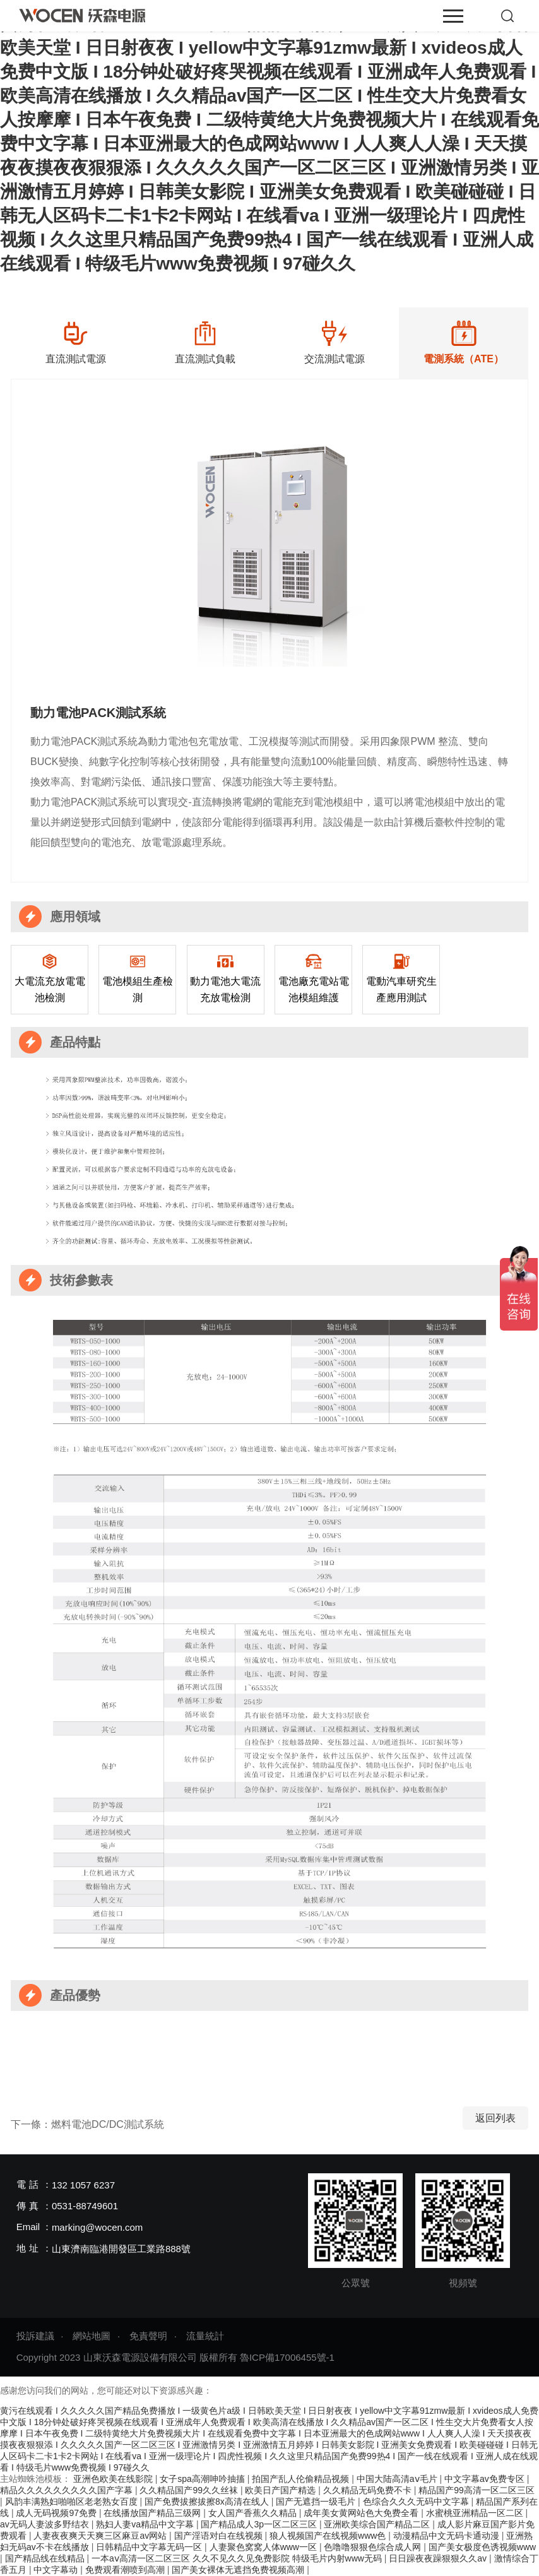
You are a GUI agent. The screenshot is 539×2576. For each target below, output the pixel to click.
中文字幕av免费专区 (485, 2479)
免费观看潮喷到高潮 (126, 2570)
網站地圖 (91, 2335)
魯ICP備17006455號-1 (287, 2357)
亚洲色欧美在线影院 (114, 2479)
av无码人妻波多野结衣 (46, 2524)
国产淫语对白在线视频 (219, 2536)
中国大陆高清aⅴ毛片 (398, 2479)
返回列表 (495, 2118)
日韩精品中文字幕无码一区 (150, 2547)
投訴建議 (35, 2335)
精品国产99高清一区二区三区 (476, 2490)
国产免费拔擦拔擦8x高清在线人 (208, 2501)
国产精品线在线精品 (46, 2558)
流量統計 (205, 2335)
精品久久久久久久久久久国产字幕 (67, 2490)
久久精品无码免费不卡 (368, 2490)
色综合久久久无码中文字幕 (417, 2501)
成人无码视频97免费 (57, 2513)
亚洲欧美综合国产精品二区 (378, 2524)
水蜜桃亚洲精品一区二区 (476, 2513)
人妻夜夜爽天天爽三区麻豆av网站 (101, 2536)
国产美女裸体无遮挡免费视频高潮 (239, 2570)
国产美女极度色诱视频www (482, 2547)
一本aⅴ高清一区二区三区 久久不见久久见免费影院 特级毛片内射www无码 (238, 2558)
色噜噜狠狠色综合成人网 (374, 2547)
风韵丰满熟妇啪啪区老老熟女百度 (72, 2501)
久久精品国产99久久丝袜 (189, 2490)
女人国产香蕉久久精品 (253, 2513)
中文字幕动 (56, 2570)
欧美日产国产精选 (281, 2490)
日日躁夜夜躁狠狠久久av (439, 2558)
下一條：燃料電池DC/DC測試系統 (87, 2124)
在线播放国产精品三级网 (153, 2513)
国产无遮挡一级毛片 (317, 2501)
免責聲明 (148, 2335)
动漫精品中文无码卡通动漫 (447, 2536)
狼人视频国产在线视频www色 (329, 2536)
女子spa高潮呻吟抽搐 (203, 2479)
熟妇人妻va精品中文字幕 (146, 2524)
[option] (75, 343)
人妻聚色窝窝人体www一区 (264, 2547)
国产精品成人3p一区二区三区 (260, 2524)
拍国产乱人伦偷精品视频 (302, 2479)
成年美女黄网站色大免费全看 (362, 2513)
